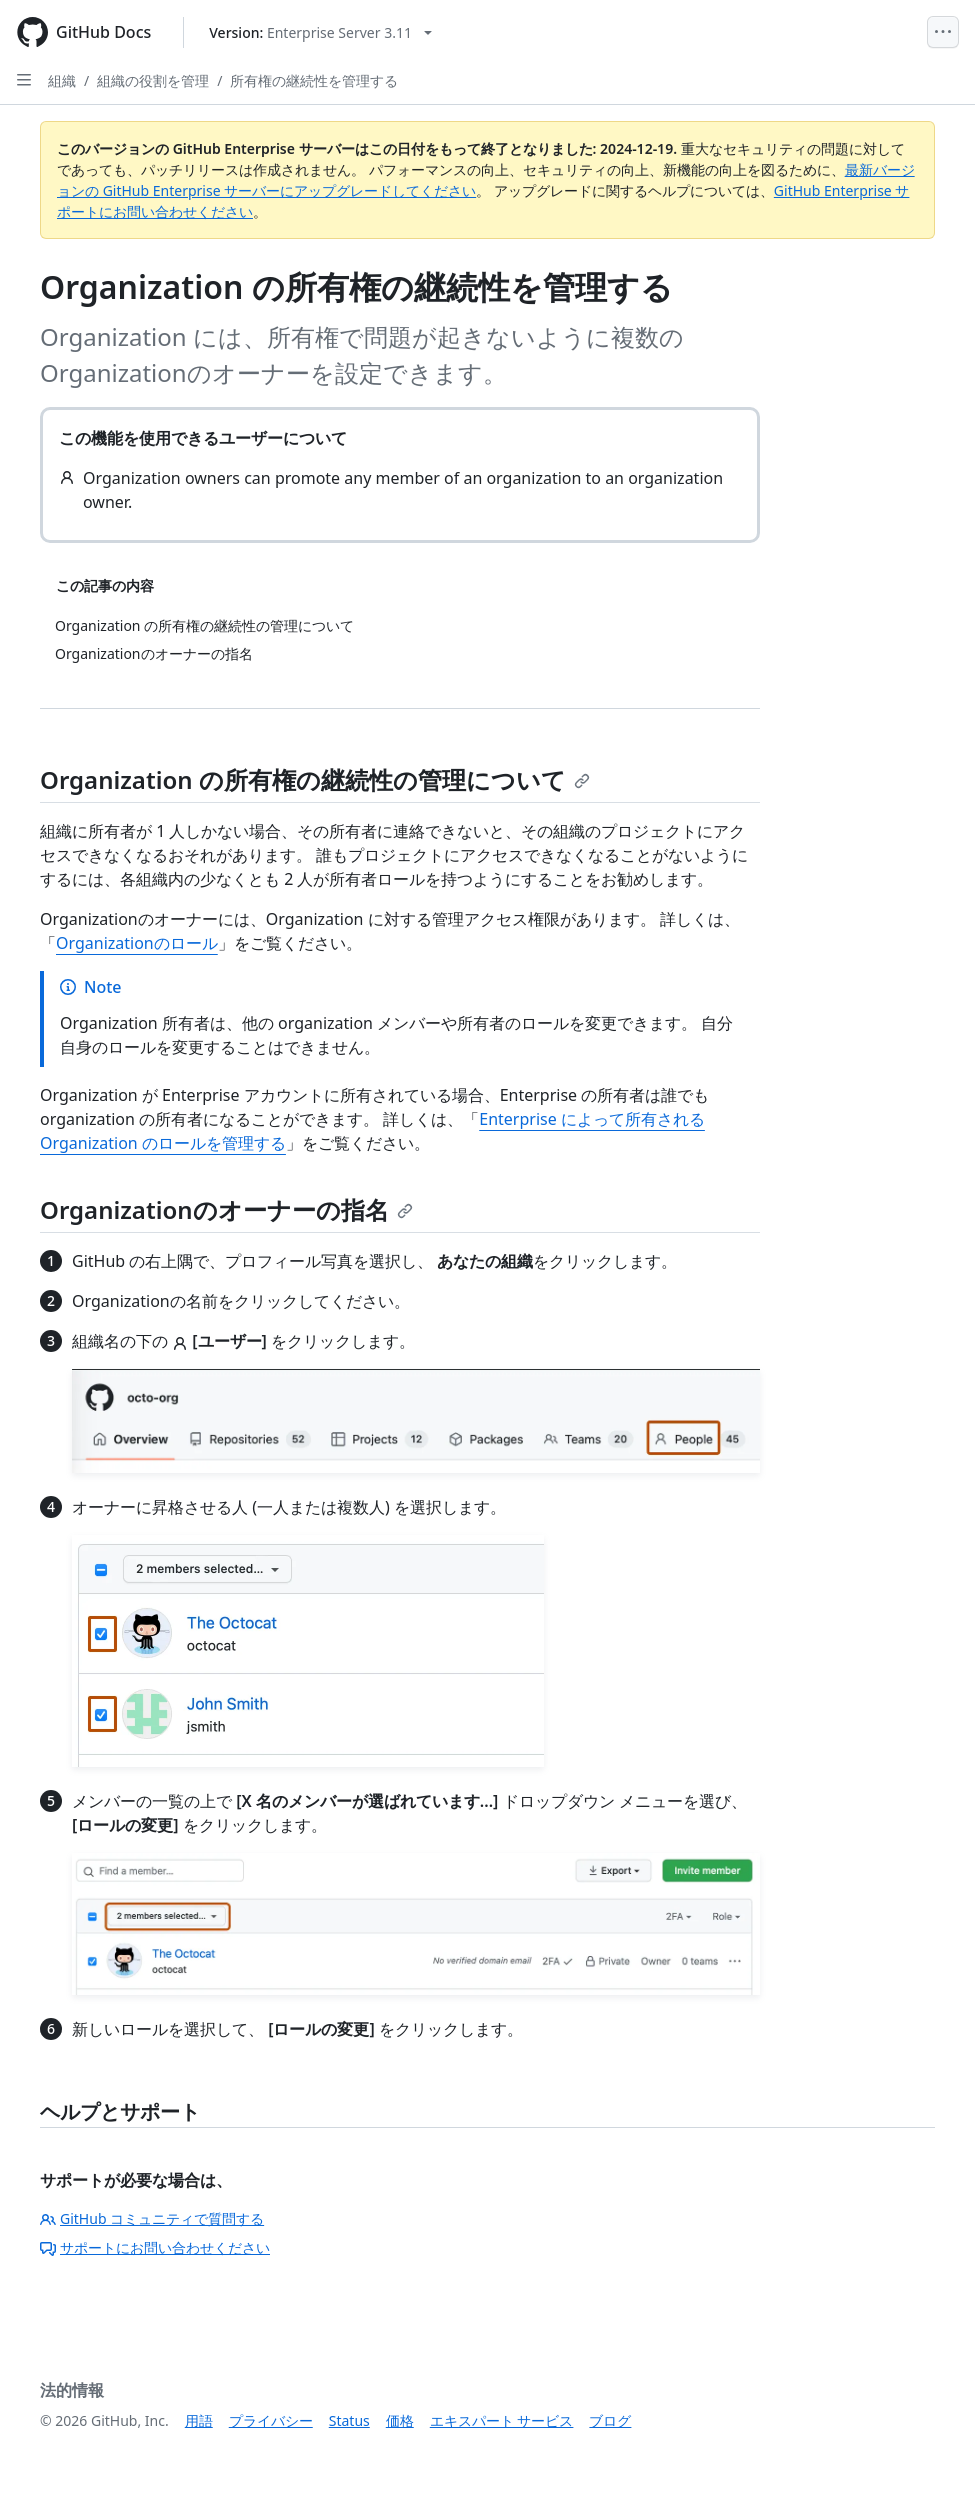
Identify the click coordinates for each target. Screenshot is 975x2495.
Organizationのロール (137, 943)
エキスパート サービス (502, 2420)
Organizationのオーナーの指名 (226, 1209)
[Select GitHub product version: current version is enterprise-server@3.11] (320, 32)
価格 (400, 2420)
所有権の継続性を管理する (314, 80)
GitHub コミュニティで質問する (152, 2218)
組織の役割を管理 (153, 80)
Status (349, 2420)
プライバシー (271, 2420)
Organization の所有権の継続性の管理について (315, 779)
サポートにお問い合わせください (155, 2247)
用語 (199, 2420)
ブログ (610, 2420)
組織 (62, 80)
